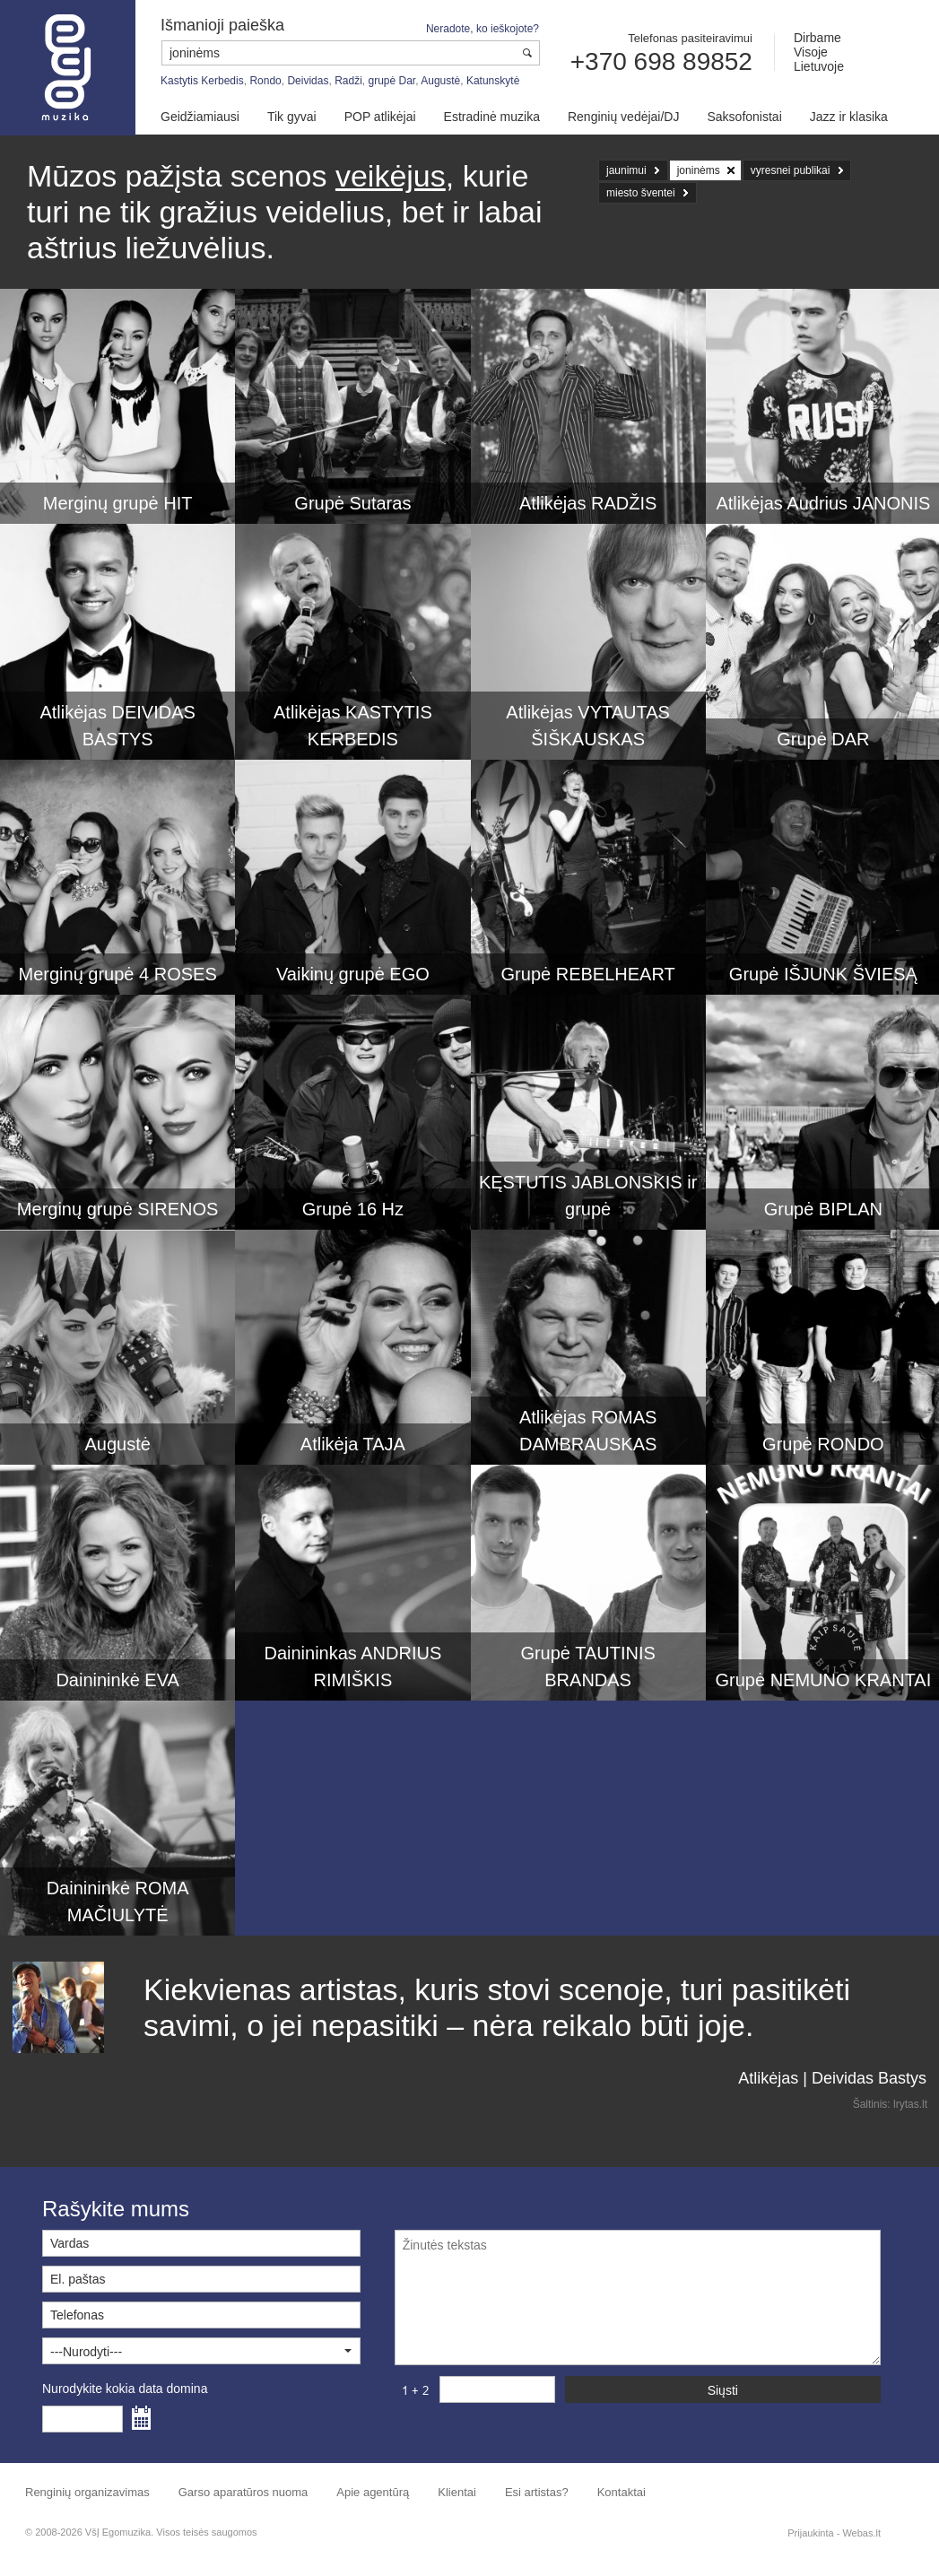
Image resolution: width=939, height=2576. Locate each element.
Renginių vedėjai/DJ (624, 116)
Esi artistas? (537, 2492)
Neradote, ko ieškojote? (482, 28)
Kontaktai (621, 2492)
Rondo (265, 80)
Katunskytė (492, 80)
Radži (348, 80)
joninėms (698, 170)
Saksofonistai (744, 116)
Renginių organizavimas (87, 2492)
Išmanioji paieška (222, 25)
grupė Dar (392, 80)
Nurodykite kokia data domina (124, 2388)
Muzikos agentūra (67, 67)
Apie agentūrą (372, 2492)
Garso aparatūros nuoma (243, 2492)
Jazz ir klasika (849, 116)
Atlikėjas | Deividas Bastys (832, 2078)
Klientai (457, 2492)
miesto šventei (640, 193)
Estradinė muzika (492, 116)
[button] (201, 2350)
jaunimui (626, 170)
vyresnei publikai (790, 170)
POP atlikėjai (380, 116)
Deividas (307, 80)
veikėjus (390, 176)
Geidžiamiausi (200, 116)
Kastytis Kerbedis (202, 80)
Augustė (440, 80)
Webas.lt (861, 2533)
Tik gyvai (292, 116)
